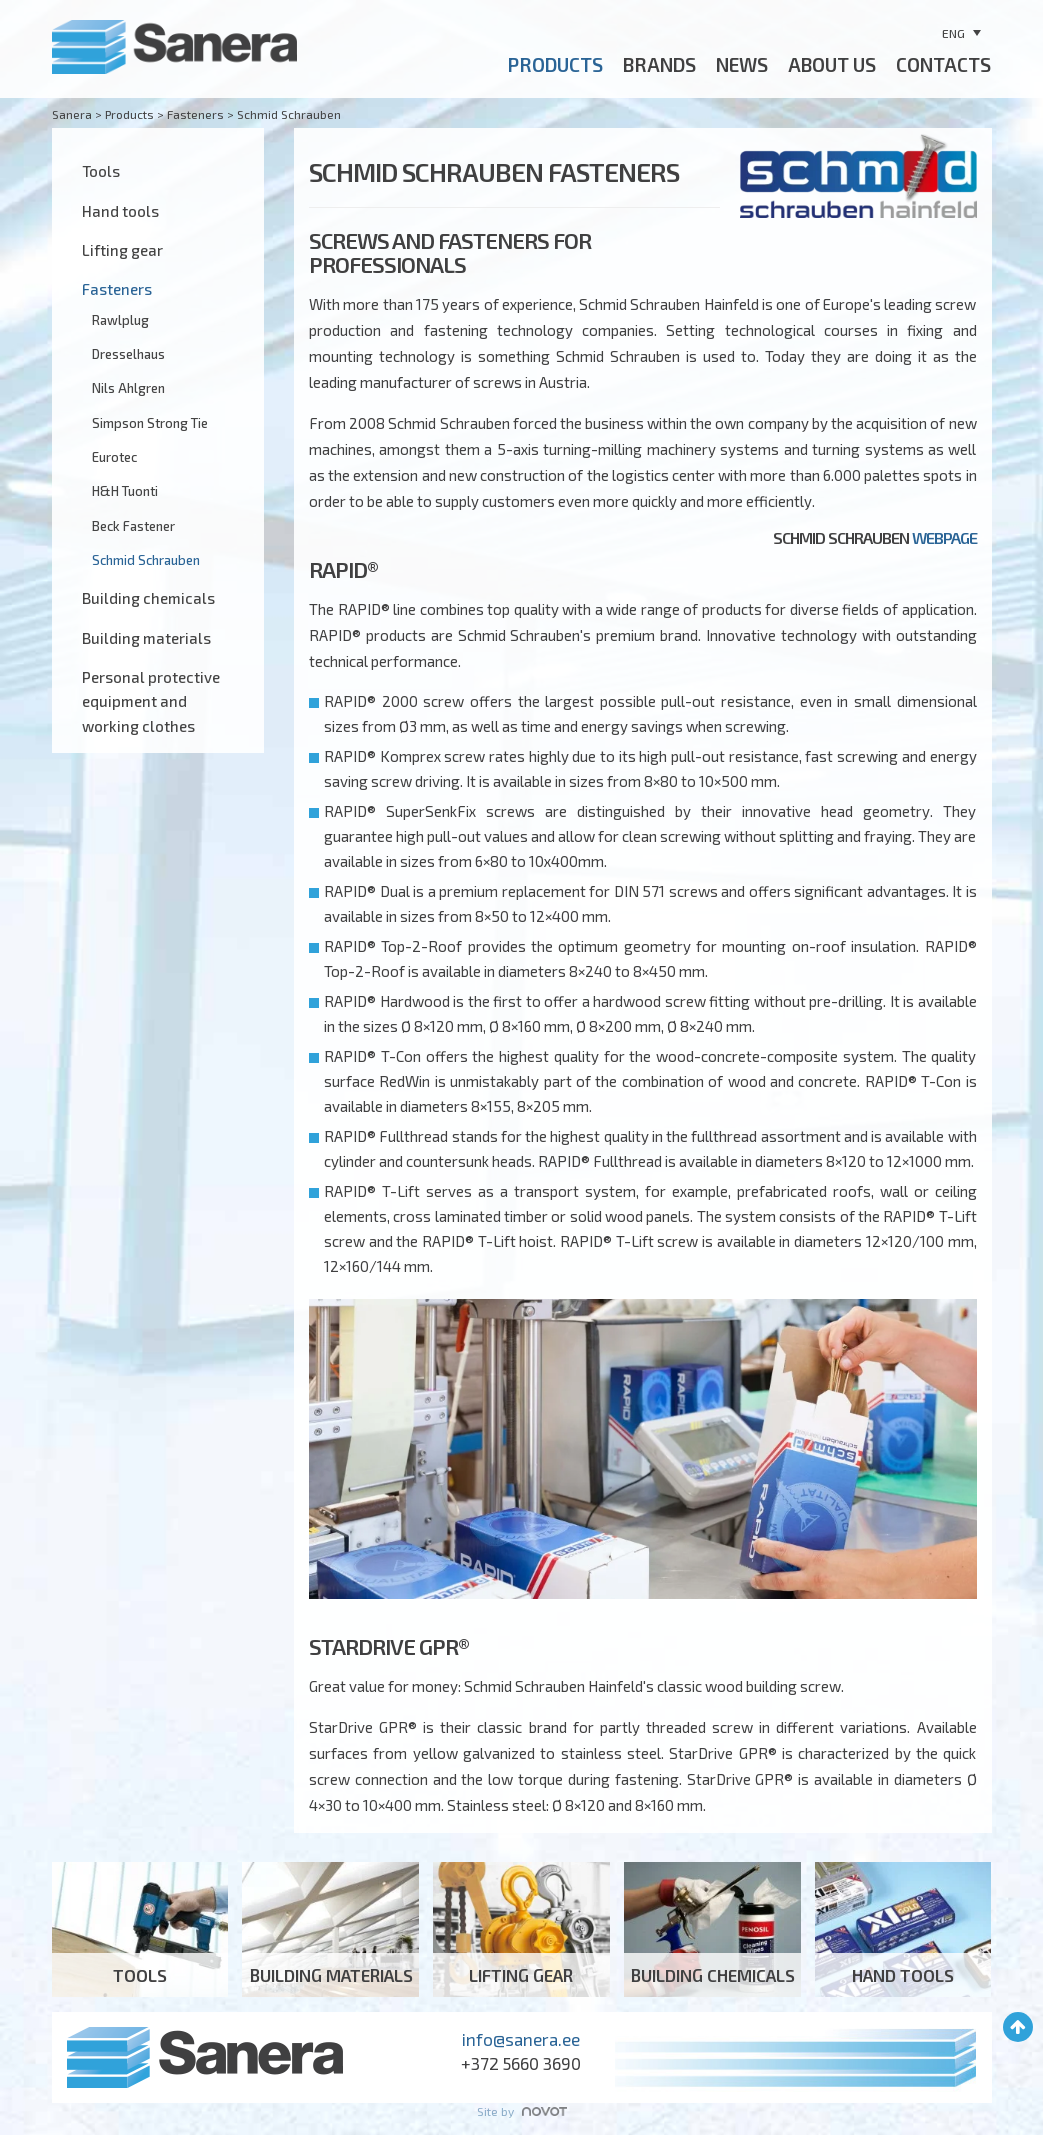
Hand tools (120, 211)
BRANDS (659, 64)
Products (555, 64)
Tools (101, 171)
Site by (522, 2111)
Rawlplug (120, 320)
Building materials (146, 638)
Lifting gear (122, 250)
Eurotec (114, 457)
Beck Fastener (133, 526)
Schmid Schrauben (146, 560)
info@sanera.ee (521, 2039)
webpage (944, 537)
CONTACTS (943, 64)
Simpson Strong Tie (150, 423)
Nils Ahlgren (128, 388)
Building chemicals (148, 598)
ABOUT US (832, 64)
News (742, 64)
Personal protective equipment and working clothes (151, 701)
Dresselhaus (128, 354)
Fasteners (117, 289)
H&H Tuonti (125, 491)
